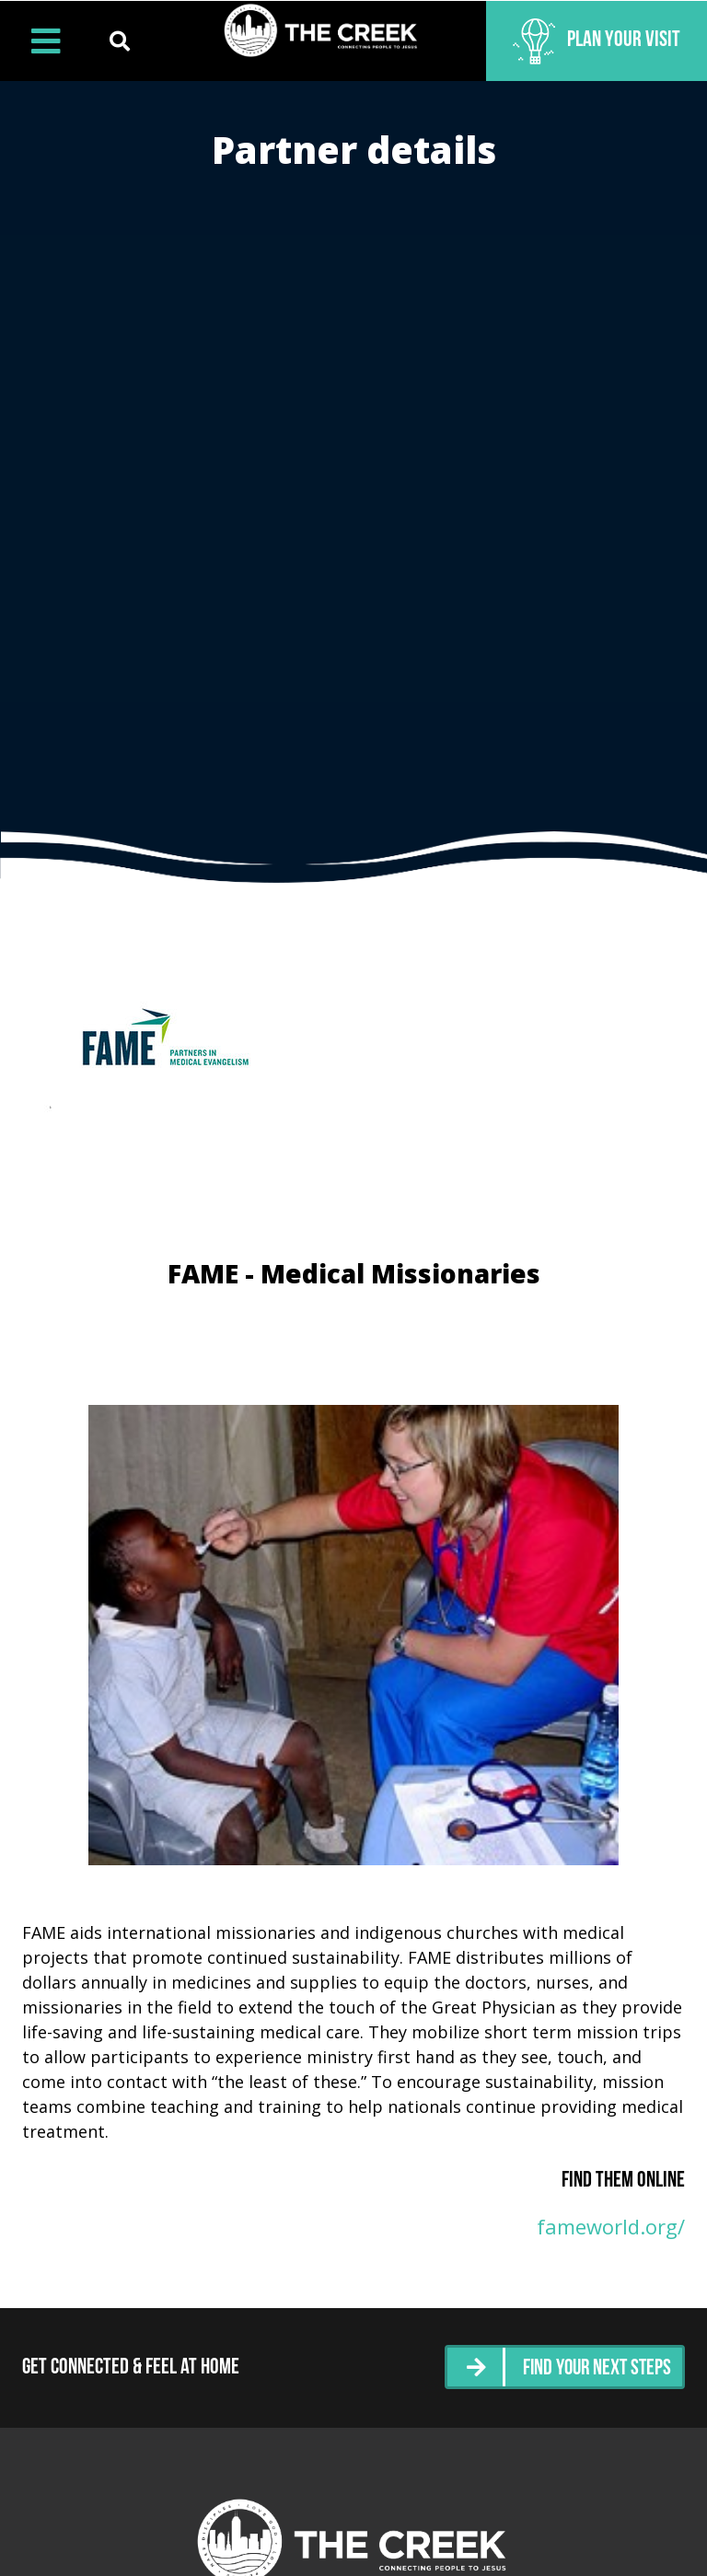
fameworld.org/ (611, 2226)
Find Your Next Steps (593, 2367)
